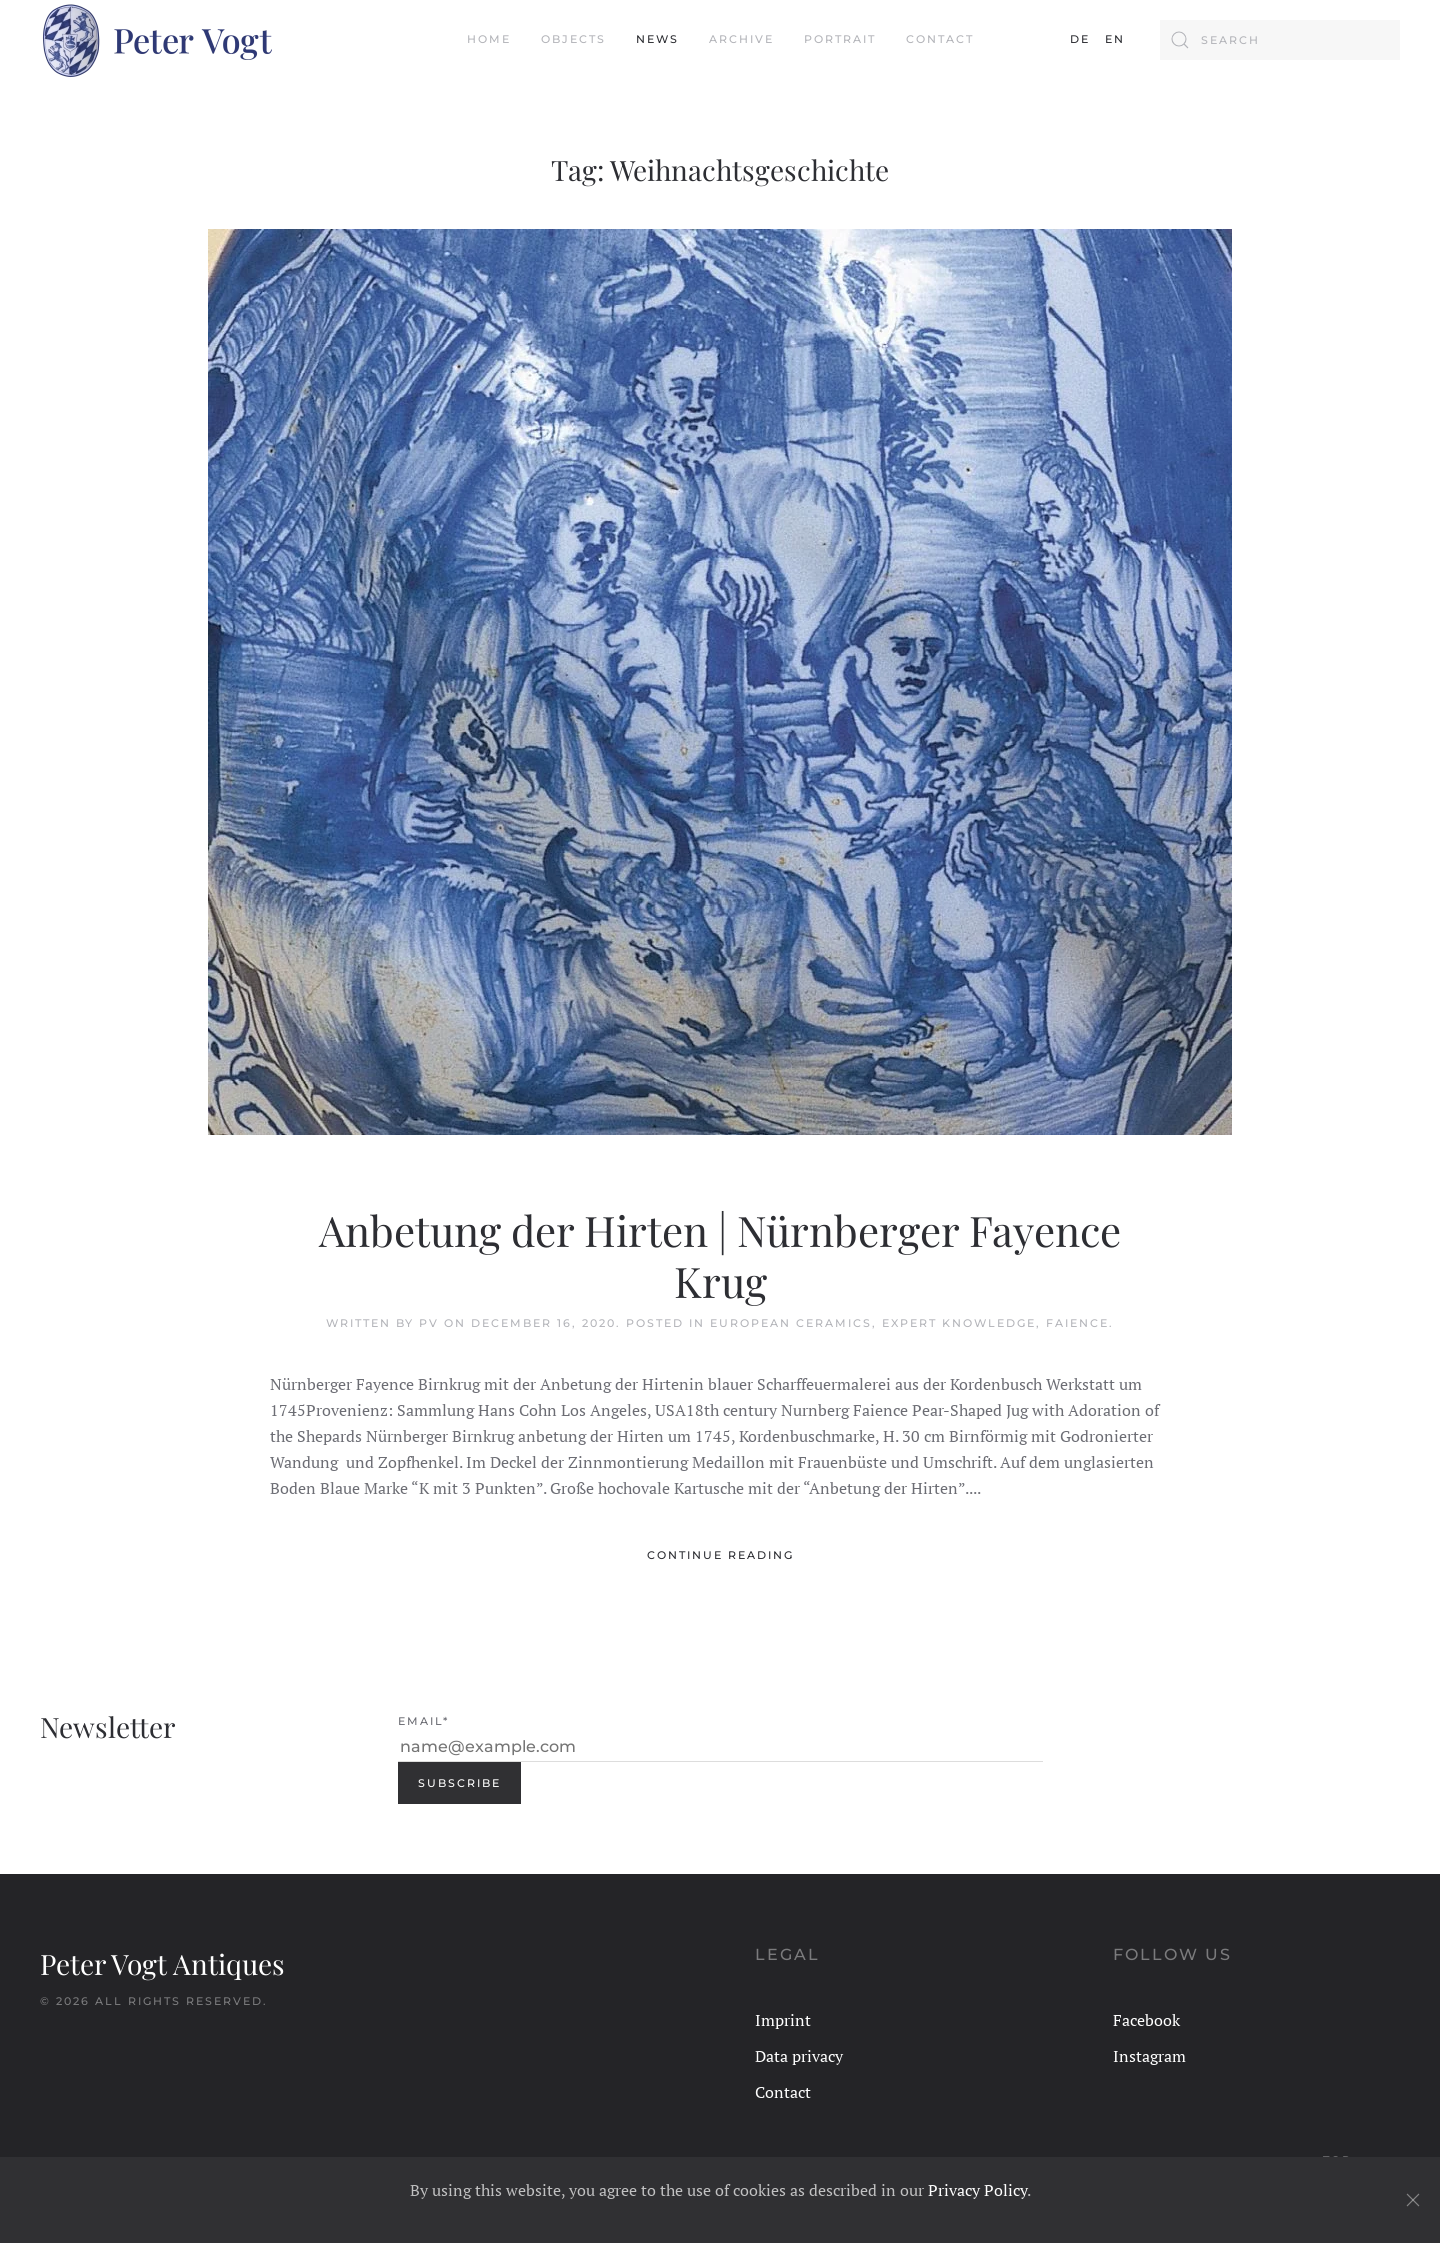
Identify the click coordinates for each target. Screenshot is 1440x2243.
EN (1115, 39)
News (657, 39)
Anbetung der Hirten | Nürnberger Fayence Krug (720, 1255)
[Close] (1413, 2200)
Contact (940, 39)
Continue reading (720, 1555)
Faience (1077, 1323)
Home (489, 39)
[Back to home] (156, 40)
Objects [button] (573, 39)
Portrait (840, 39)
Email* (423, 1721)
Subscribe (459, 1783)
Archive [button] (741, 39)
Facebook (1146, 2020)
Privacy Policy (977, 2190)
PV (429, 1323)
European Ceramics (791, 1323)
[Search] (1280, 40)
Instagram (1149, 2056)
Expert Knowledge (959, 1323)
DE (1080, 39)
